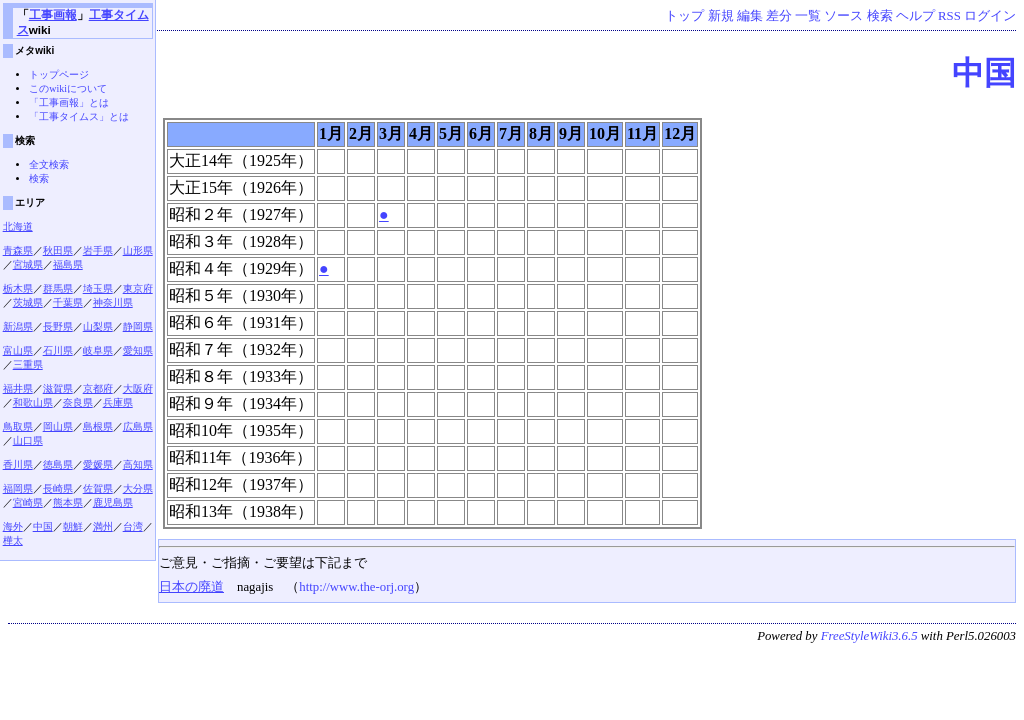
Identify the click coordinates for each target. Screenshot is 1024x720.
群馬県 (58, 288)
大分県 (138, 488)
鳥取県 (18, 426)
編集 (750, 16)
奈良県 (78, 402)
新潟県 (18, 326)
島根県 (98, 426)
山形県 (138, 250)
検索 (880, 16)
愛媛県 (98, 464)
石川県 (58, 350)
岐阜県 (98, 350)
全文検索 (49, 164)
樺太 (13, 540)
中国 (984, 73)
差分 (779, 16)
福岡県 (18, 488)
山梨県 (98, 326)
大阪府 (138, 388)
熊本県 (68, 502)
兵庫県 (118, 402)
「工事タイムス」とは (79, 116)
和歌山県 (33, 402)
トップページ (59, 74)
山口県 (28, 440)
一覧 (808, 16)
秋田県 (58, 250)
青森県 (18, 250)
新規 (721, 16)
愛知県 (138, 350)
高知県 (138, 464)
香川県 (18, 464)
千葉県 (68, 302)
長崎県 (58, 488)
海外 (13, 526)
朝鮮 (73, 526)
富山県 (18, 350)
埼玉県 (98, 288)
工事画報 (53, 14)
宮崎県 (28, 502)
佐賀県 (98, 488)
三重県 (28, 364)
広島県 (138, 426)
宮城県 (28, 264)
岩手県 (98, 250)
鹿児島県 (113, 502)
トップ (684, 16)
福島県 (68, 264)
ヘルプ (915, 16)
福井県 (18, 388)
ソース (843, 16)
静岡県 (138, 326)
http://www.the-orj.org (356, 587)
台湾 (133, 526)
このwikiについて (68, 88)
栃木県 (18, 288)
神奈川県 (113, 302)
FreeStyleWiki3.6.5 (869, 636)
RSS (949, 16)
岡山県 (58, 426)
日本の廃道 (191, 587)
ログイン (990, 16)
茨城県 (28, 302)
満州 (103, 526)
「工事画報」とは (69, 102)
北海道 (18, 226)
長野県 (58, 326)
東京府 (138, 288)
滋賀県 (58, 388)
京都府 (98, 388)
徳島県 (58, 464)
